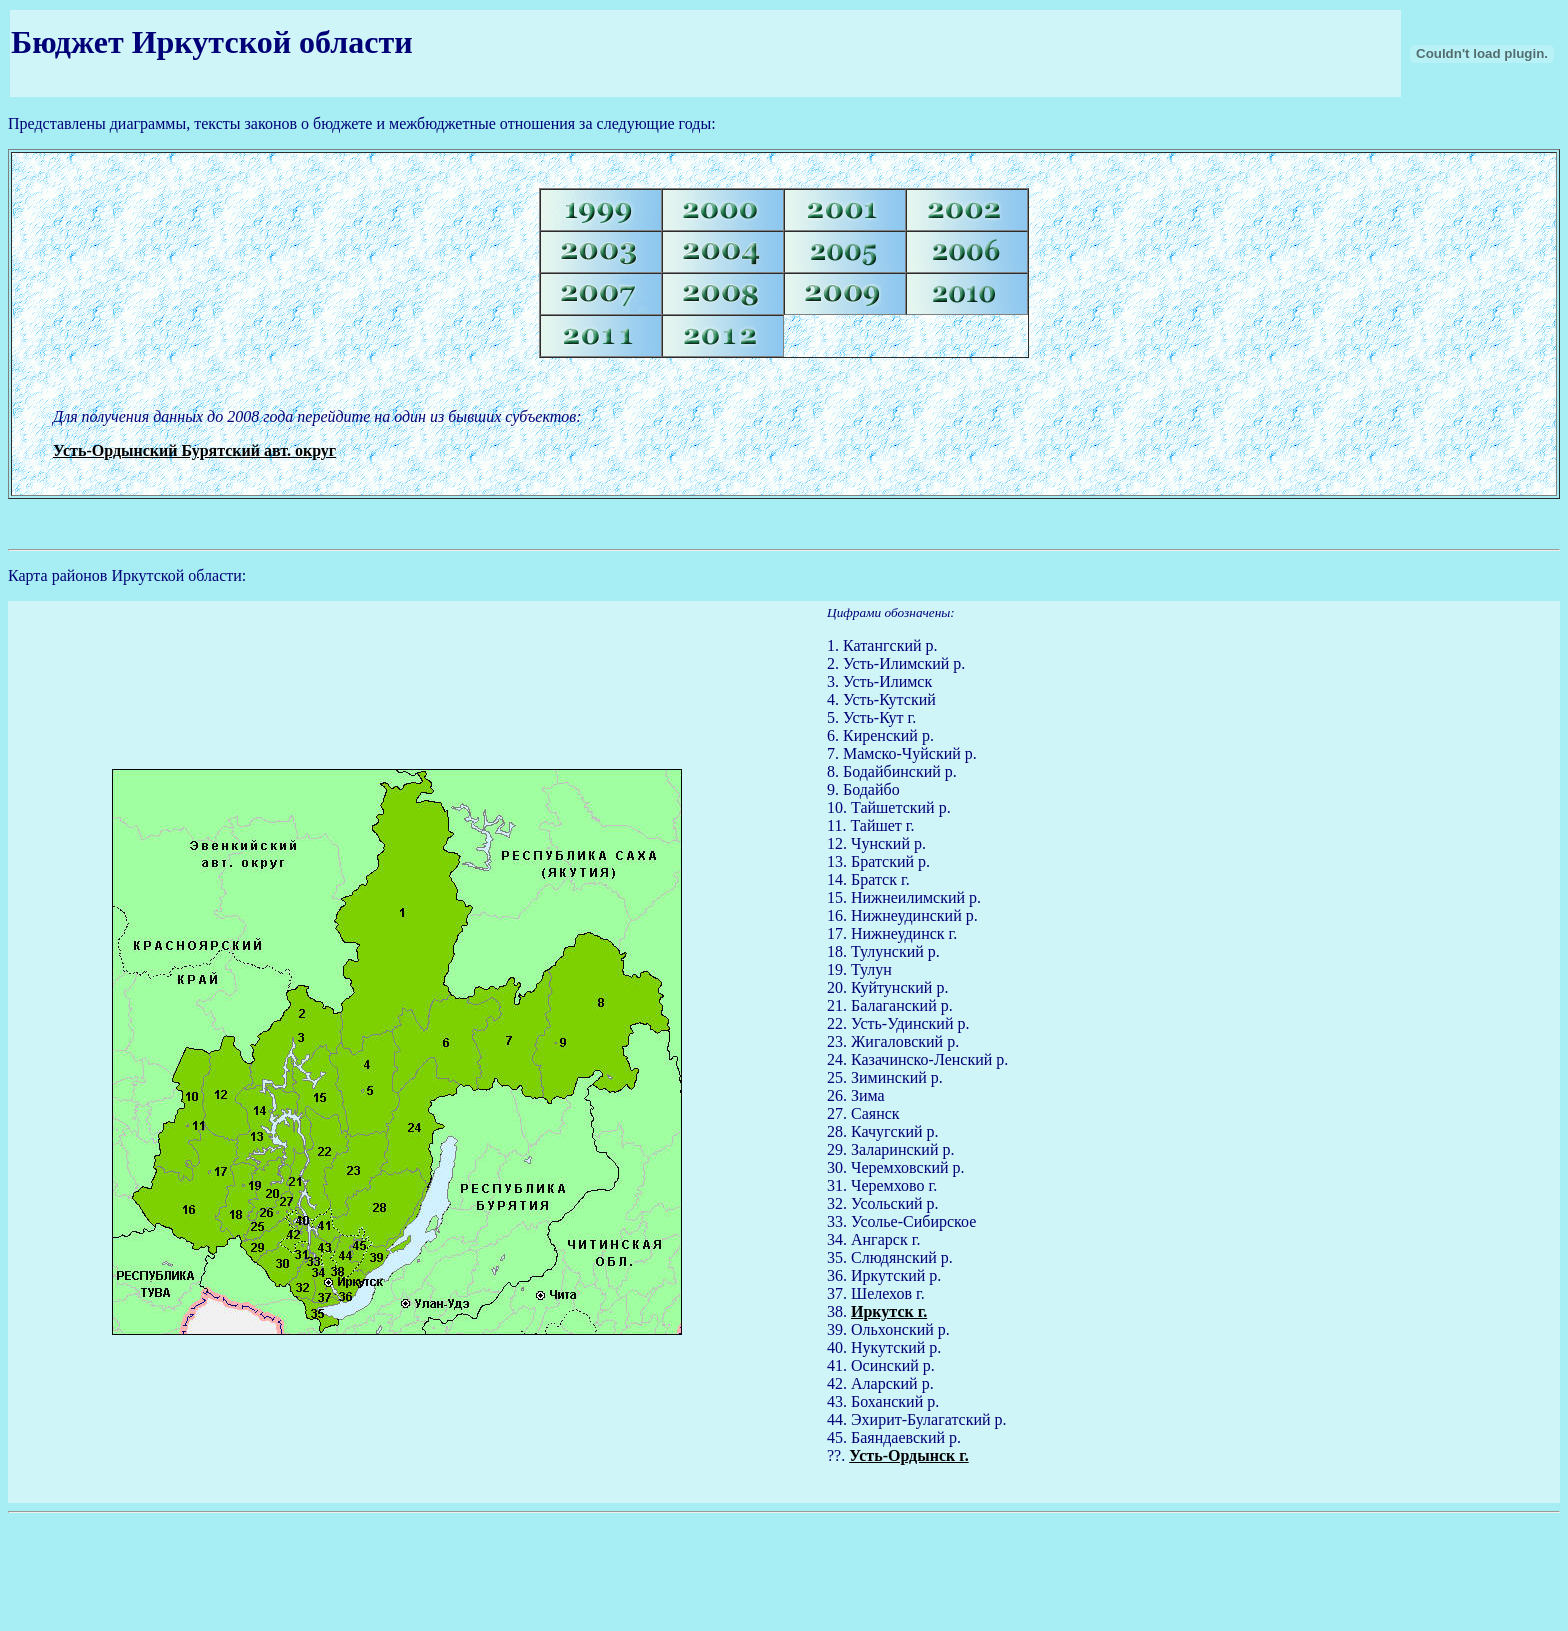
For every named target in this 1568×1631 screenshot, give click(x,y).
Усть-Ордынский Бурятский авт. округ (194, 450)
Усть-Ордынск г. (908, 1455)
